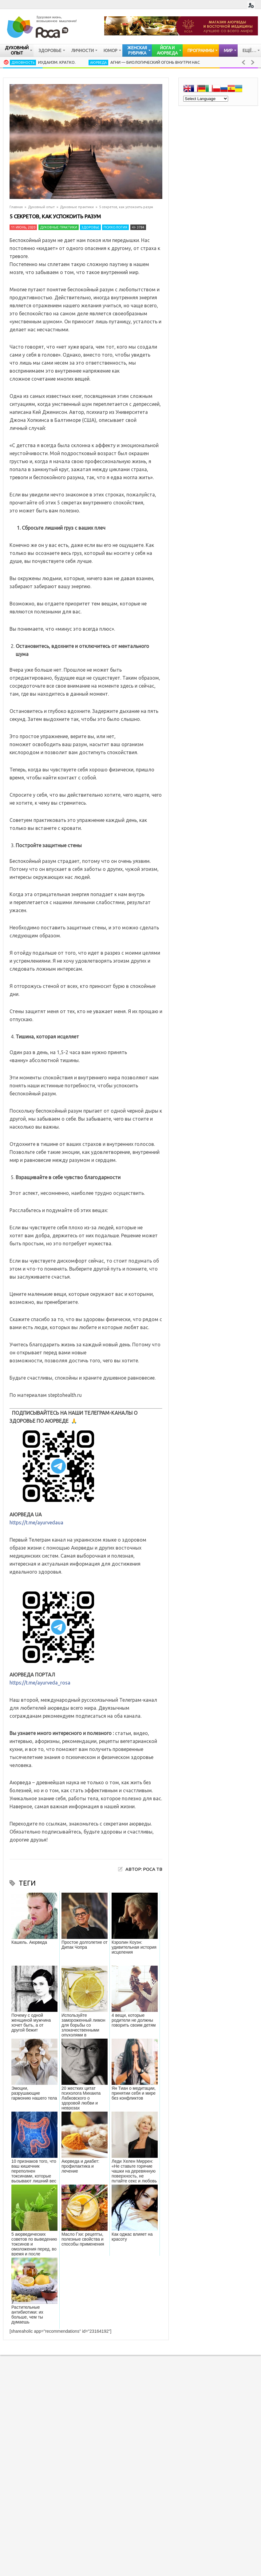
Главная (16, 207)
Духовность (22, 62)
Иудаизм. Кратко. (57, 62)
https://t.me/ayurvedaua (36, 1522)
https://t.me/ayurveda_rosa (40, 1682)
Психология (115, 227)
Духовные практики (77, 207)
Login (251, 5)
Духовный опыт (41, 207)
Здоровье (90, 227)
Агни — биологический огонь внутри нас (155, 62)
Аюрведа (98, 62)
